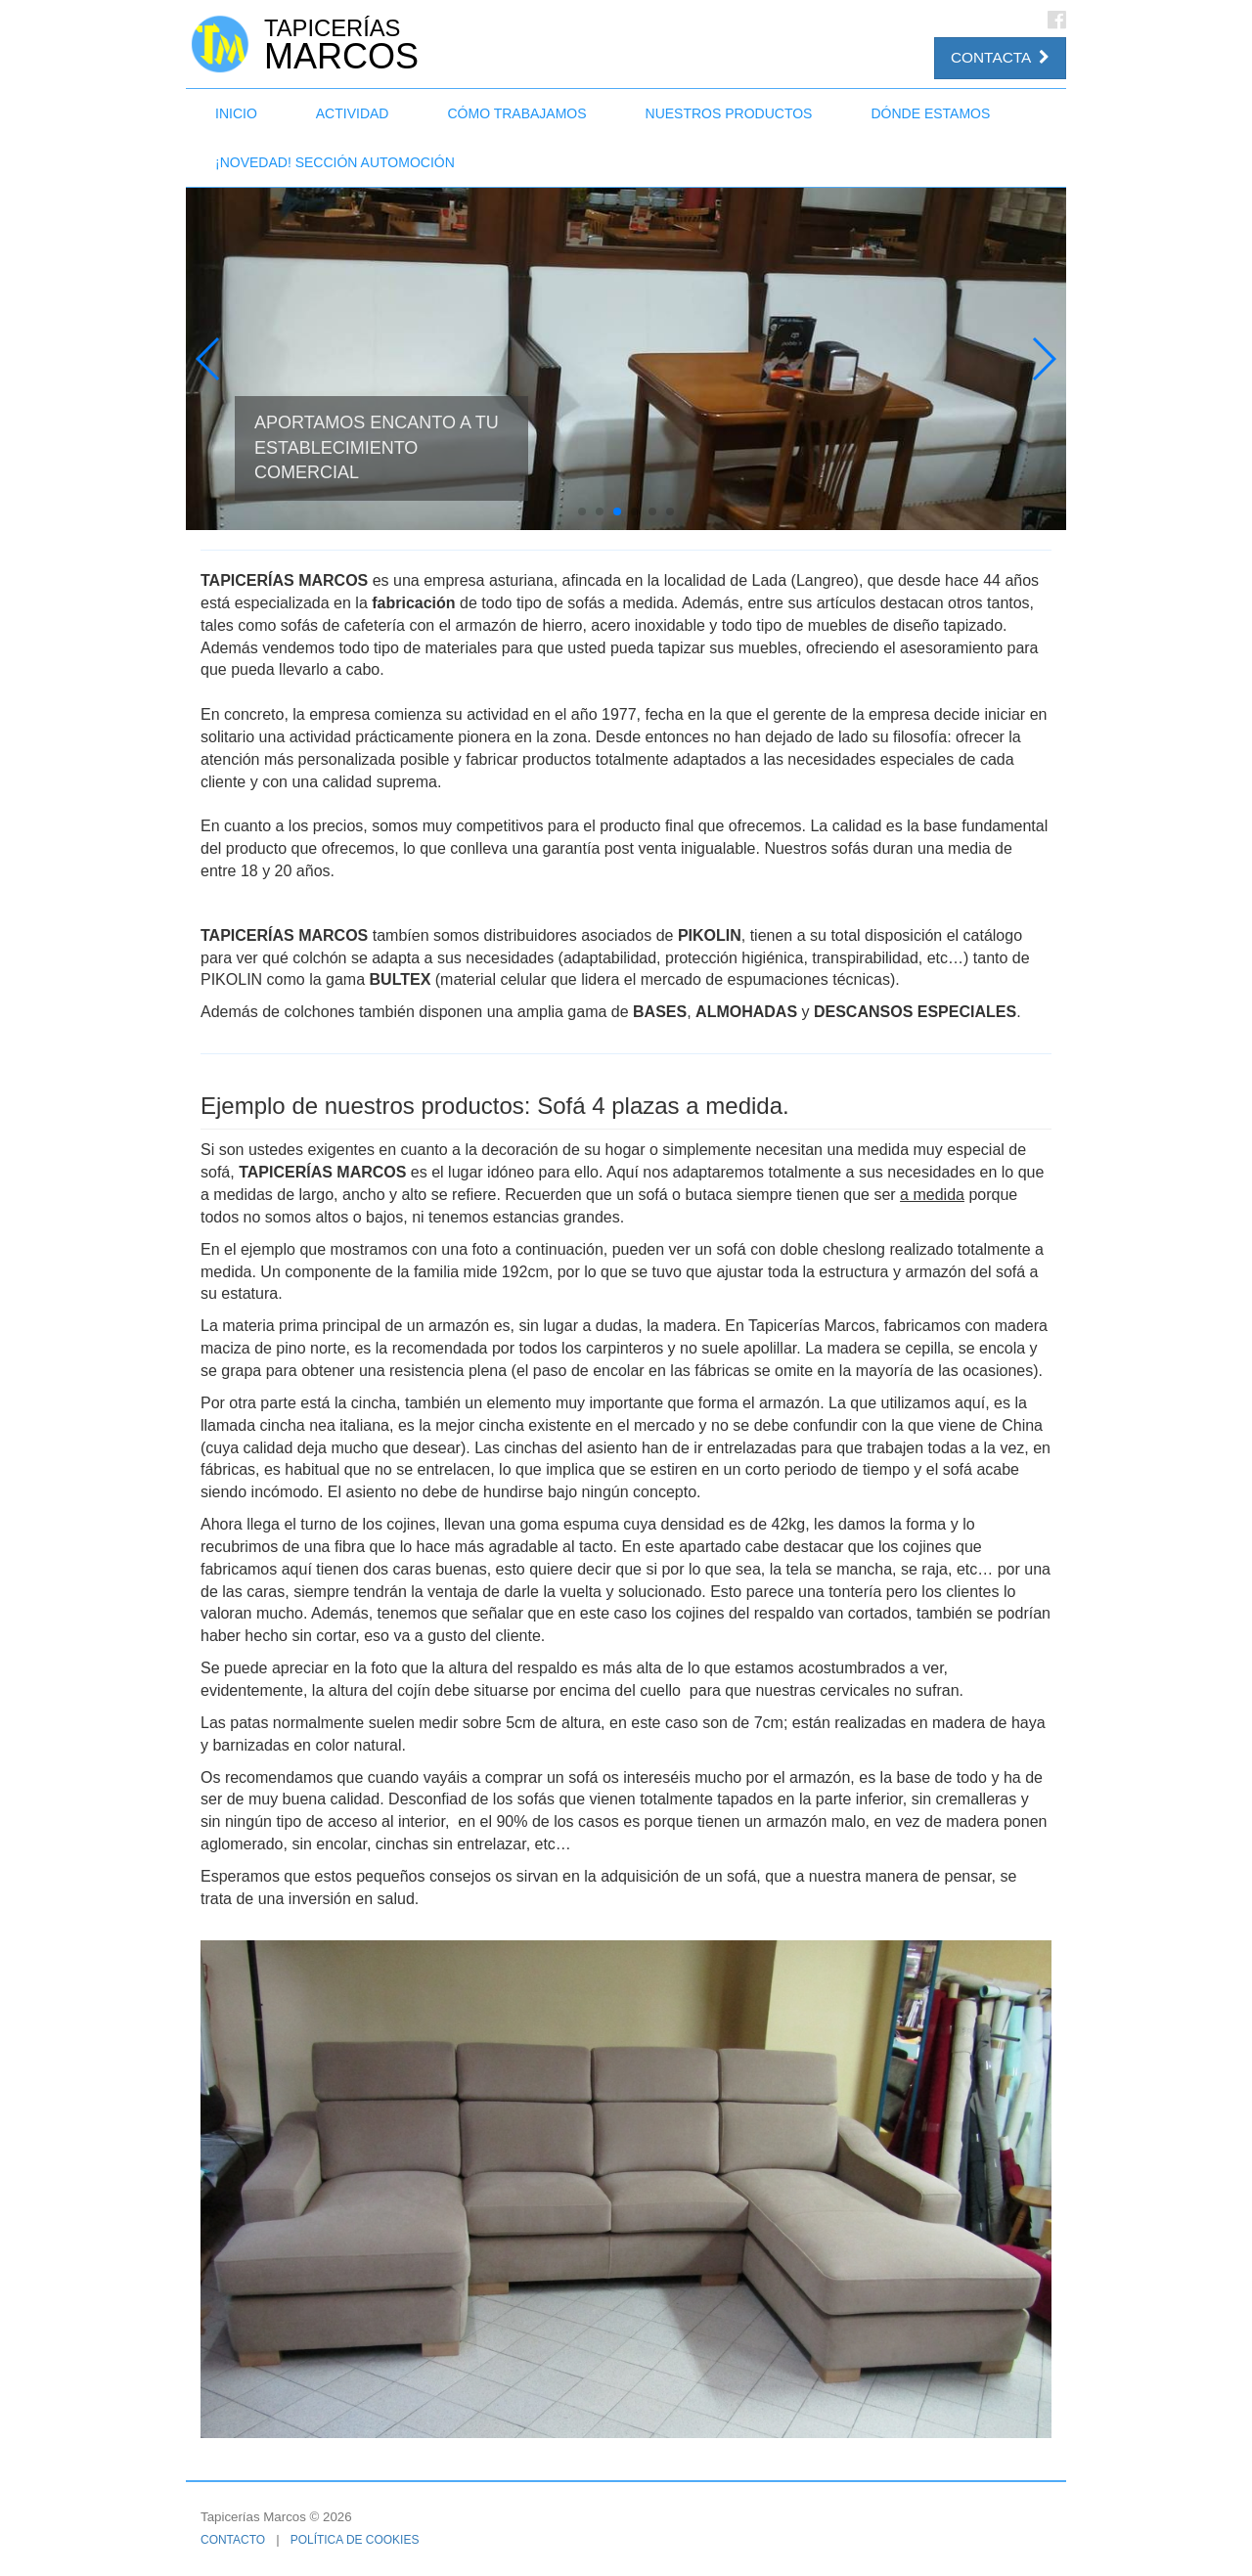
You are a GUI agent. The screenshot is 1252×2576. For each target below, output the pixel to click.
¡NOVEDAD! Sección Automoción (335, 162)
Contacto (233, 2540)
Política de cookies (355, 2540)
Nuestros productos (729, 113)
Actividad (352, 113)
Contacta (1000, 57)
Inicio (236, 113)
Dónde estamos (930, 113)
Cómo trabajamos (516, 113)
